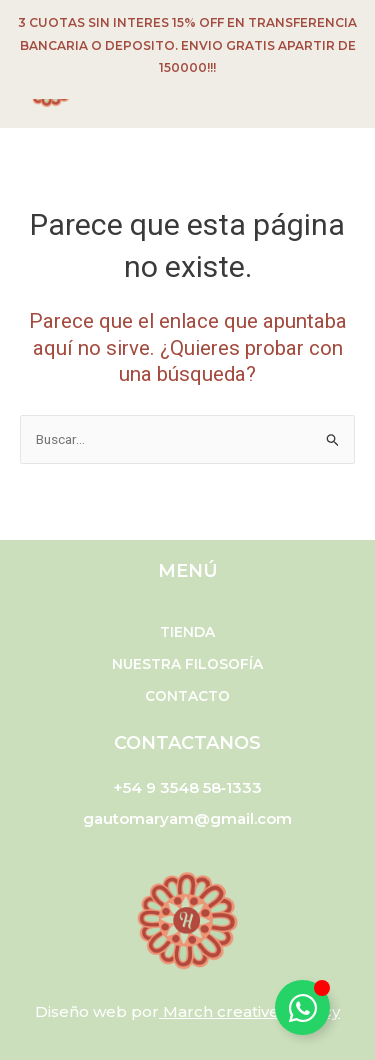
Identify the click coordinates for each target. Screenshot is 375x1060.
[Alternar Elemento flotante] (302, 1007)
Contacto (187, 696)
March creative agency (251, 1011)
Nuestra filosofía (187, 664)
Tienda (187, 632)
